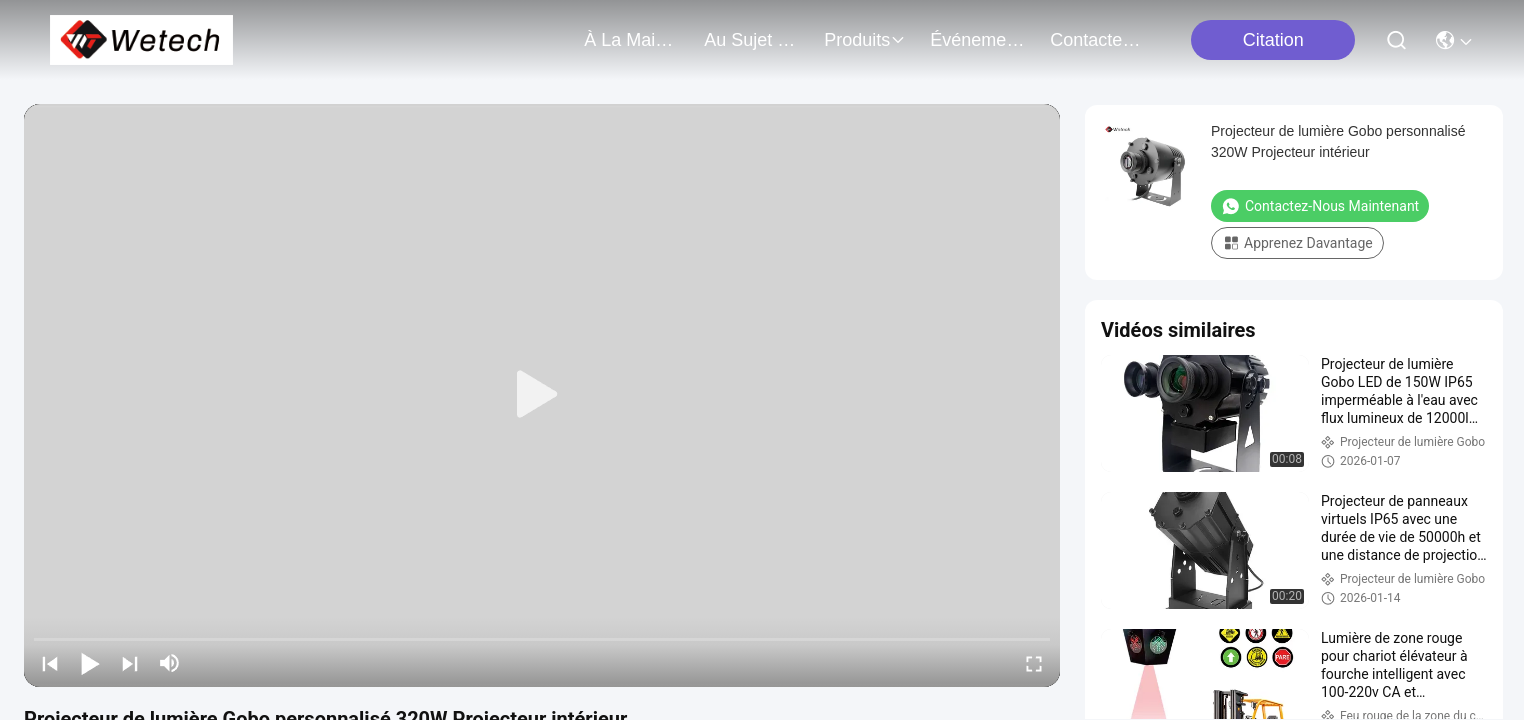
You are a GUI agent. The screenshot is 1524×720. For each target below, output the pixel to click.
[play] (542, 395)
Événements (978, 40)
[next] (130, 663)
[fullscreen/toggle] (1034, 663)
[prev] (50, 663)
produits (865, 40)
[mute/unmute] (170, 663)
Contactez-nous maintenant (1320, 206)
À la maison (632, 40)
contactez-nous (1098, 40)
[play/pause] (90, 663)
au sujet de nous (752, 40)
